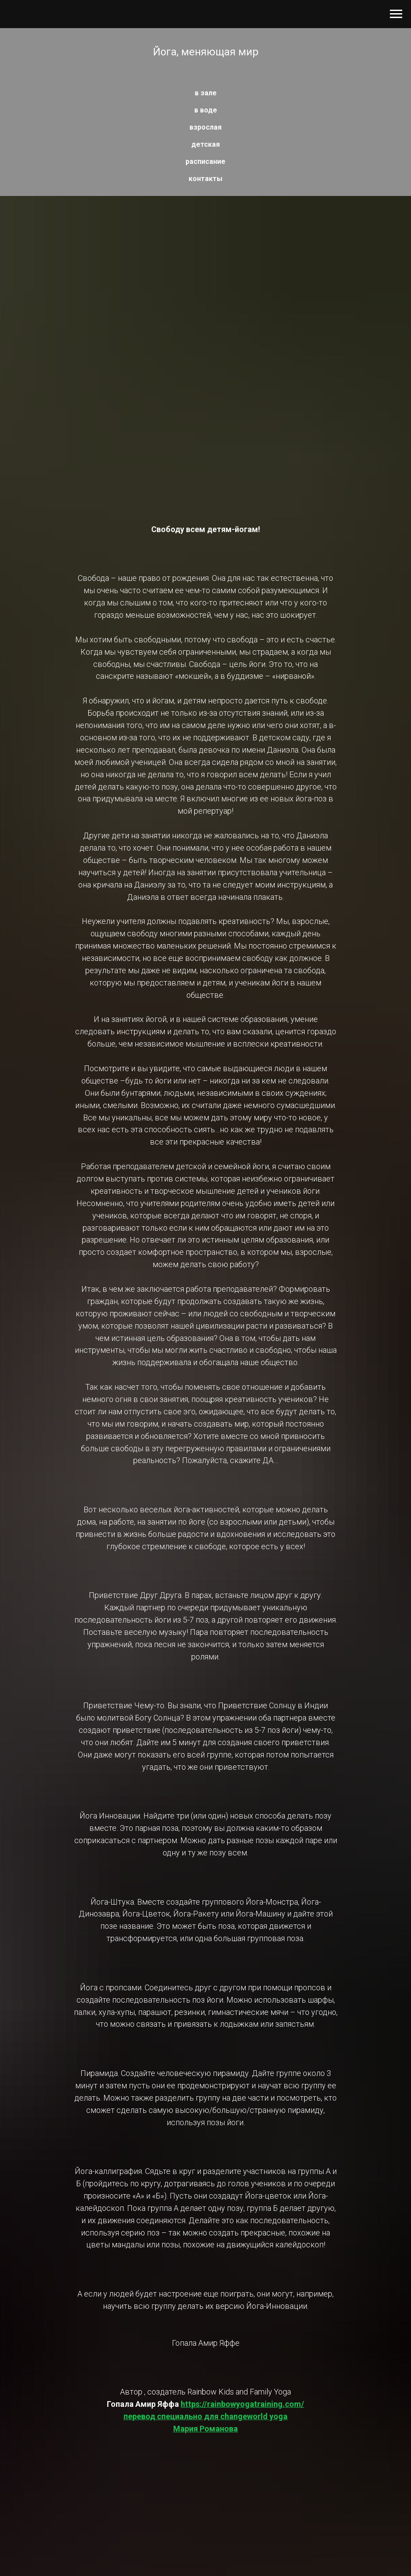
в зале (206, 93)
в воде (205, 110)
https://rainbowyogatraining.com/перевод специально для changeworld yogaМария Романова (214, 2416)
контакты (205, 178)
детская (205, 144)
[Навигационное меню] (396, 14)
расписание (205, 161)
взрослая (205, 127)
